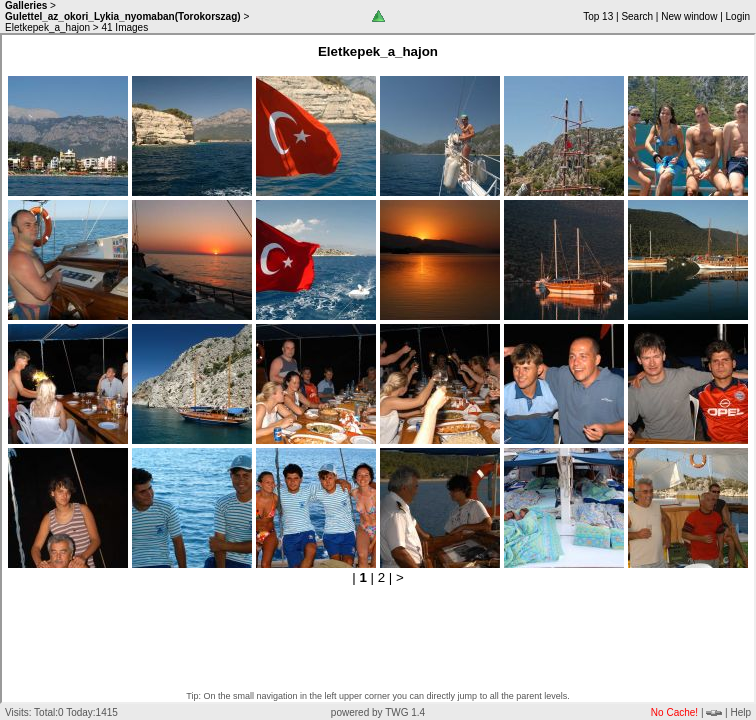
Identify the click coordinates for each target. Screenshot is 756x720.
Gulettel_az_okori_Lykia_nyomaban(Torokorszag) (123, 16)
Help (740, 712)
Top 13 (598, 16)
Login (738, 16)
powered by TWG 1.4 (378, 712)
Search (637, 16)
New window (689, 16)
